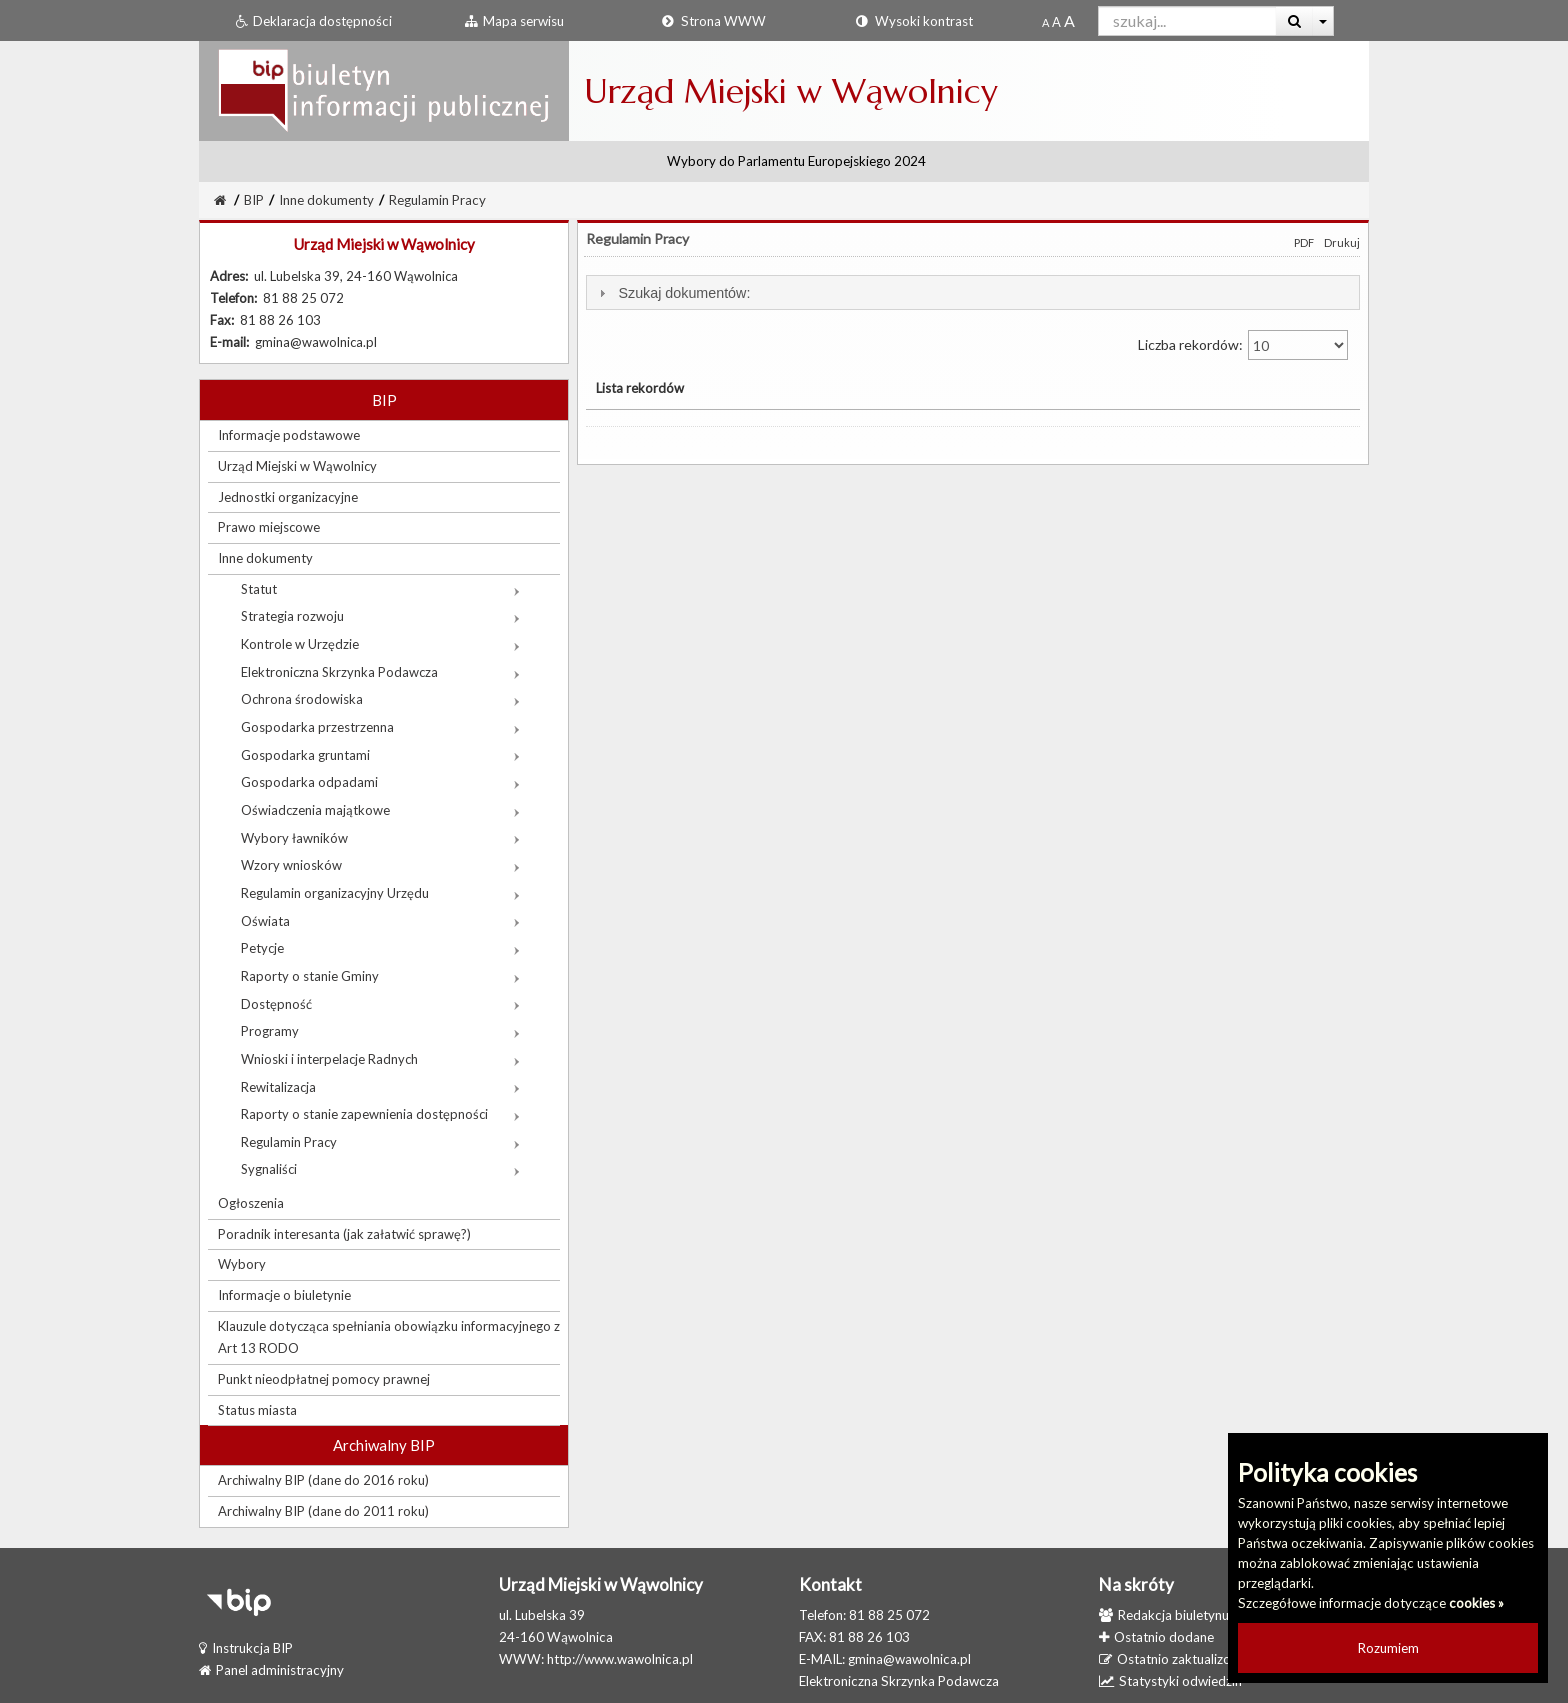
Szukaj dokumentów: (684, 293)
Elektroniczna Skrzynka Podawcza (899, 1681)
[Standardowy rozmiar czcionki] (1045, 22)
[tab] (973, 292)
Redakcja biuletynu (1164, 1615)
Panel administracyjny (271, 1670)
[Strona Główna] (220, 200)
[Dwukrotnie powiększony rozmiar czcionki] (1069, 22)
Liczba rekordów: (1243, 345)
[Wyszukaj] (1294, 21)
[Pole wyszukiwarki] (1187, 21)
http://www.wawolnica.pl (620, 1659)
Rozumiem (1388, 1648)
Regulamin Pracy (437, 200)
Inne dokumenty (326, 200)
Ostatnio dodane (1156, 1637)
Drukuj (1342, 242)
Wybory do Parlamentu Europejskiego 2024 (796, 161)
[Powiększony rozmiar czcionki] (1056, 22)
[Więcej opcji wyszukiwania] (1323, 21)
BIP (254, 200)
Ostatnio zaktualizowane (1180, 1659)
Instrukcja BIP (246, 1648)
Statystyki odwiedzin (1170, 1681)
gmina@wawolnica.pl (909, 1659)
